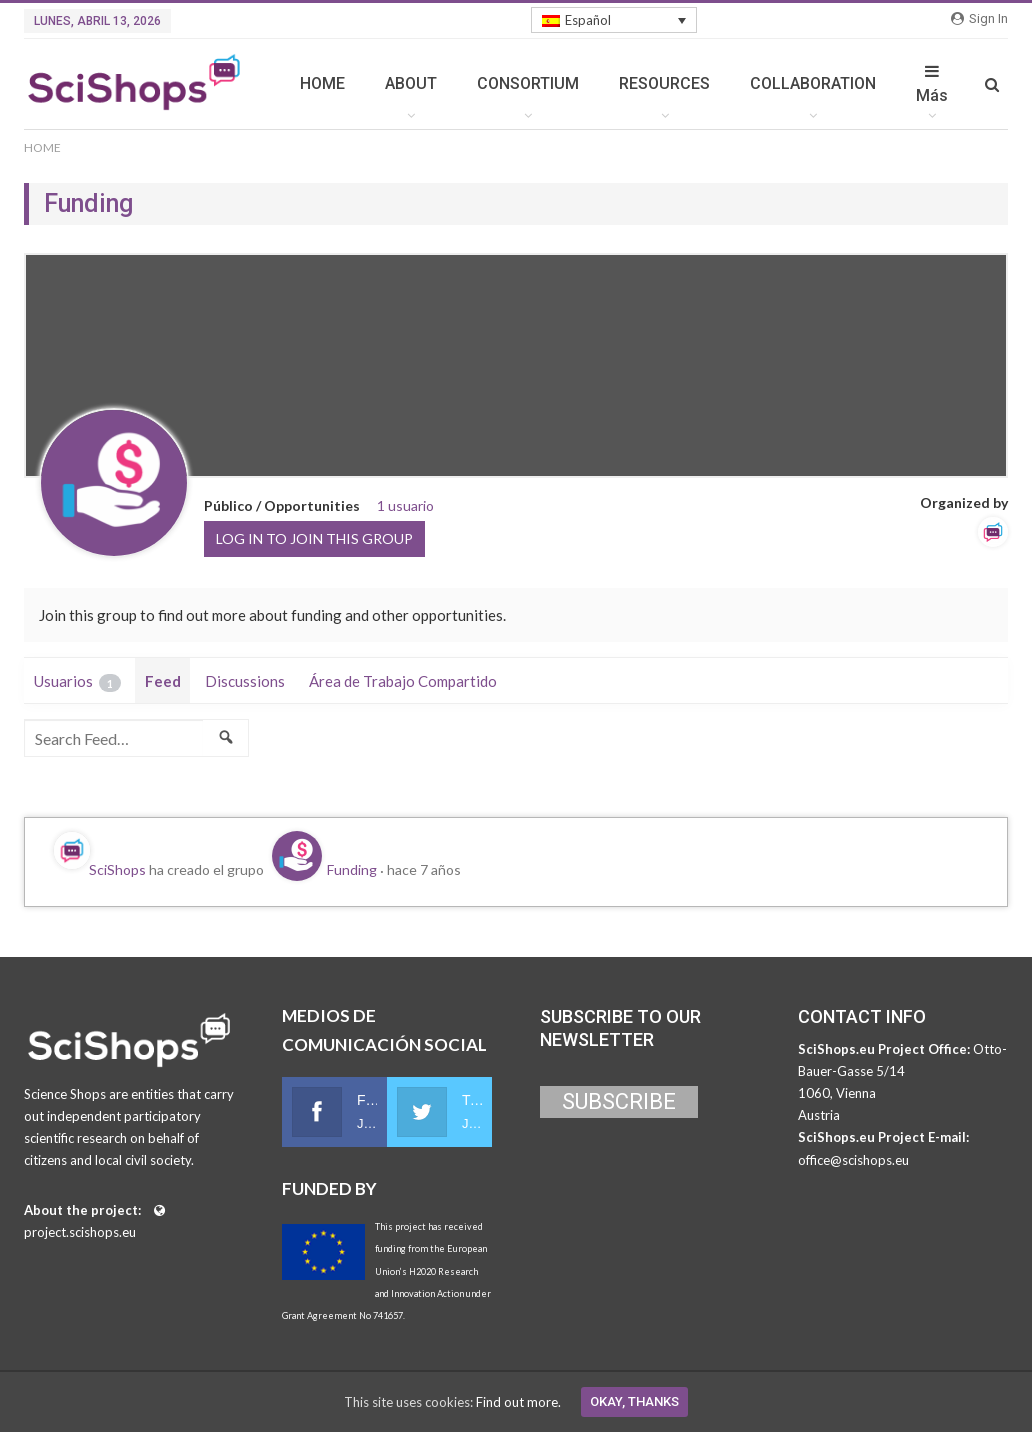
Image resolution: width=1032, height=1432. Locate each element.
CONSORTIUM (528, 83)
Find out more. (518, 1402)
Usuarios (77, 682)
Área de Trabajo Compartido (403, 681)
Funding (352, 869)
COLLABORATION (813, 83)
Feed (163, 681)
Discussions (245, 681)
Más (932, 84)
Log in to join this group (314, 538)
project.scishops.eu (80, 1232)
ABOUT (411, 83)
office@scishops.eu (853, 1160)
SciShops (117, 869)
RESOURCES (664, 83)
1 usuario (405, 505)
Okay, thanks (634, 1401)
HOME (322, 83)
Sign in (979, 18)
